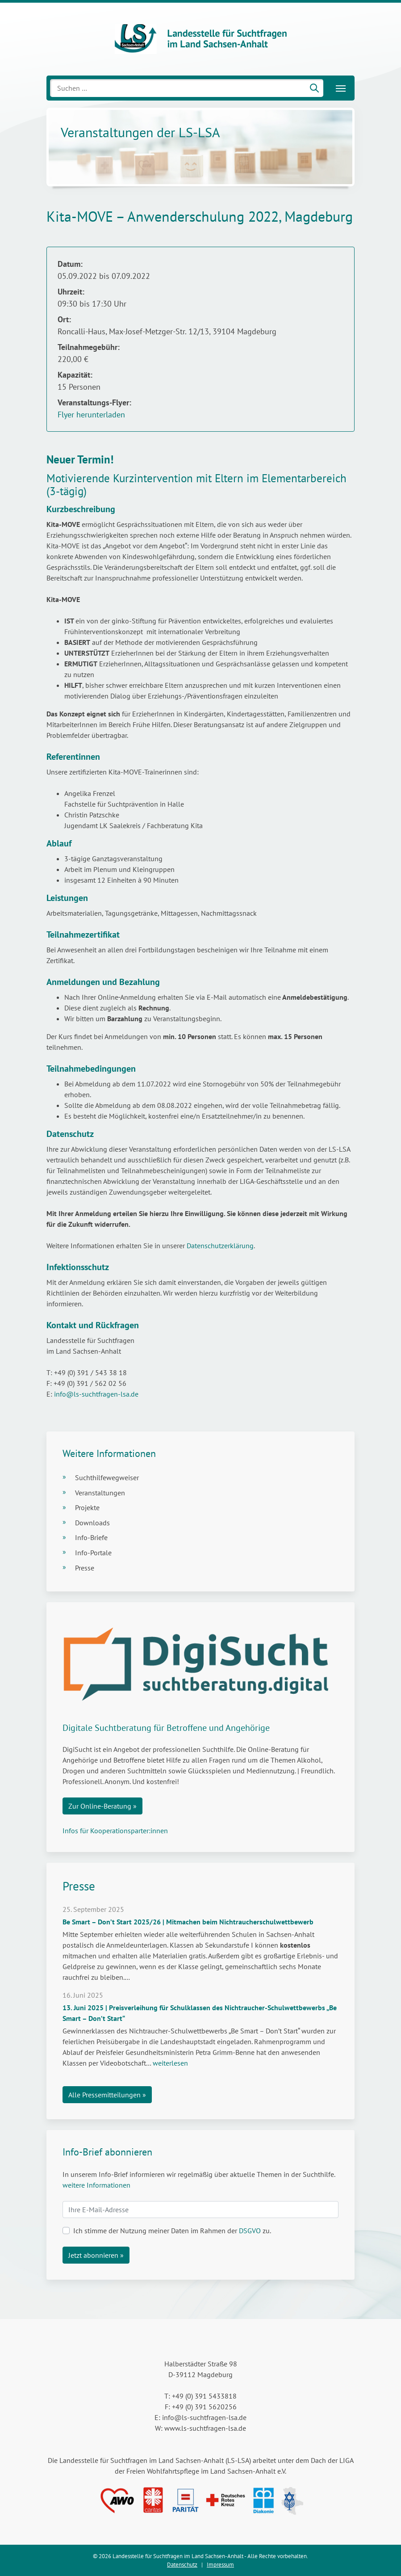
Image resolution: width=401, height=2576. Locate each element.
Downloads (92, 1522)
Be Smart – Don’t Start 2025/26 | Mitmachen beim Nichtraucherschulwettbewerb (188, 1921)
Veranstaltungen (100, 1492)
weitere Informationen (96, 2184)
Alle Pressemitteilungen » (107, 2094)
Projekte (87, 1507)
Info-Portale (93, 1552)
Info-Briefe (91, 1537)
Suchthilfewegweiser (107, 1477)
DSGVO (250, 2230)
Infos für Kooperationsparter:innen (115, 1830)
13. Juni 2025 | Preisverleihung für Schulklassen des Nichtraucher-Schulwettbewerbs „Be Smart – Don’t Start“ (200, 2013)
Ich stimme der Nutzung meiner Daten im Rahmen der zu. (172, 2230)
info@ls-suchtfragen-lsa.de (95, 1393)
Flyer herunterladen (91, 414)
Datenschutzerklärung (220, 1245)
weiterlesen (170, 2062)
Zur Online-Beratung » (102, 1806)
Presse (84, 1567)
